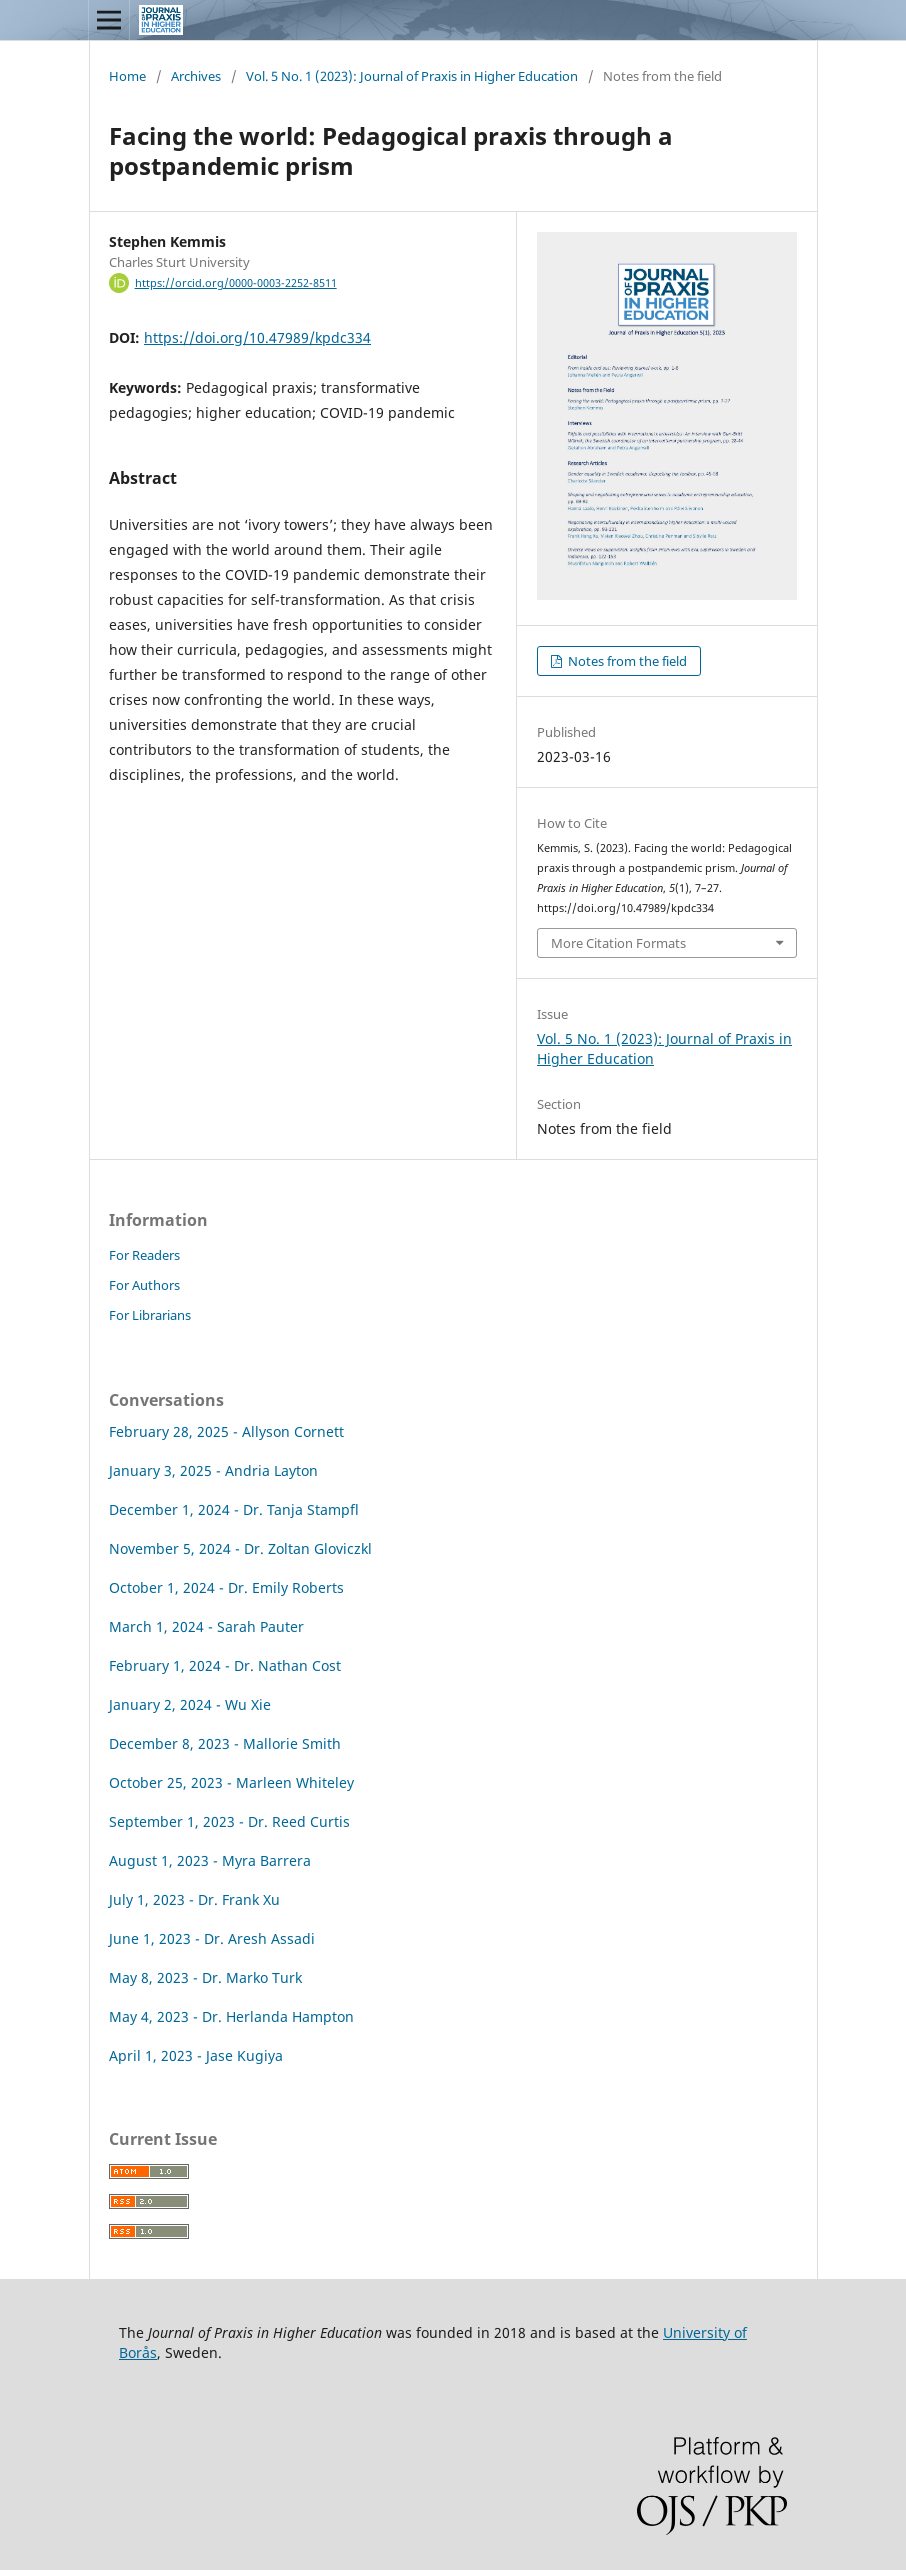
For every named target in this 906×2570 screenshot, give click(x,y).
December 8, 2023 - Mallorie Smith (225, 1743)
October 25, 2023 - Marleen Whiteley (231, 1782)
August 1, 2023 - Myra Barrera (210, 1860)
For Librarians (150, 1315)
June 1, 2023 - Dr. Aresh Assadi (212, 1938)
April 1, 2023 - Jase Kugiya (196, 2055)
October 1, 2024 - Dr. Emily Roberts (226, 1587)
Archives (196, 76)
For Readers (144, 1255)
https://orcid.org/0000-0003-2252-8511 (236, 283)
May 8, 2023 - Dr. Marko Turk (205, 1977)
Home (127, 76)
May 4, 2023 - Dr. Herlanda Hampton (231, 2016)
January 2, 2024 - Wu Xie (190, 1704)
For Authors (144, 1285)
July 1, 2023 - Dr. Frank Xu (194, 1899)
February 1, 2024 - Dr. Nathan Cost (225, 1665)
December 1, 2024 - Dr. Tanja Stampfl (234, 1509)
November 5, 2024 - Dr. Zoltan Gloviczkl (240, 1548)
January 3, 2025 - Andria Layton (213, 1470)
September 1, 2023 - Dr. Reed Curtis (229, 1821)
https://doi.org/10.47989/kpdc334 (257, 337)
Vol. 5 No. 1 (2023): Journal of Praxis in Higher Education (412, 76)
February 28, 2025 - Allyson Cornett (226, 1431)
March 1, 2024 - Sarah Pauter (206, 1626)
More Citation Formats (618, 943)
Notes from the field (626, 661)
